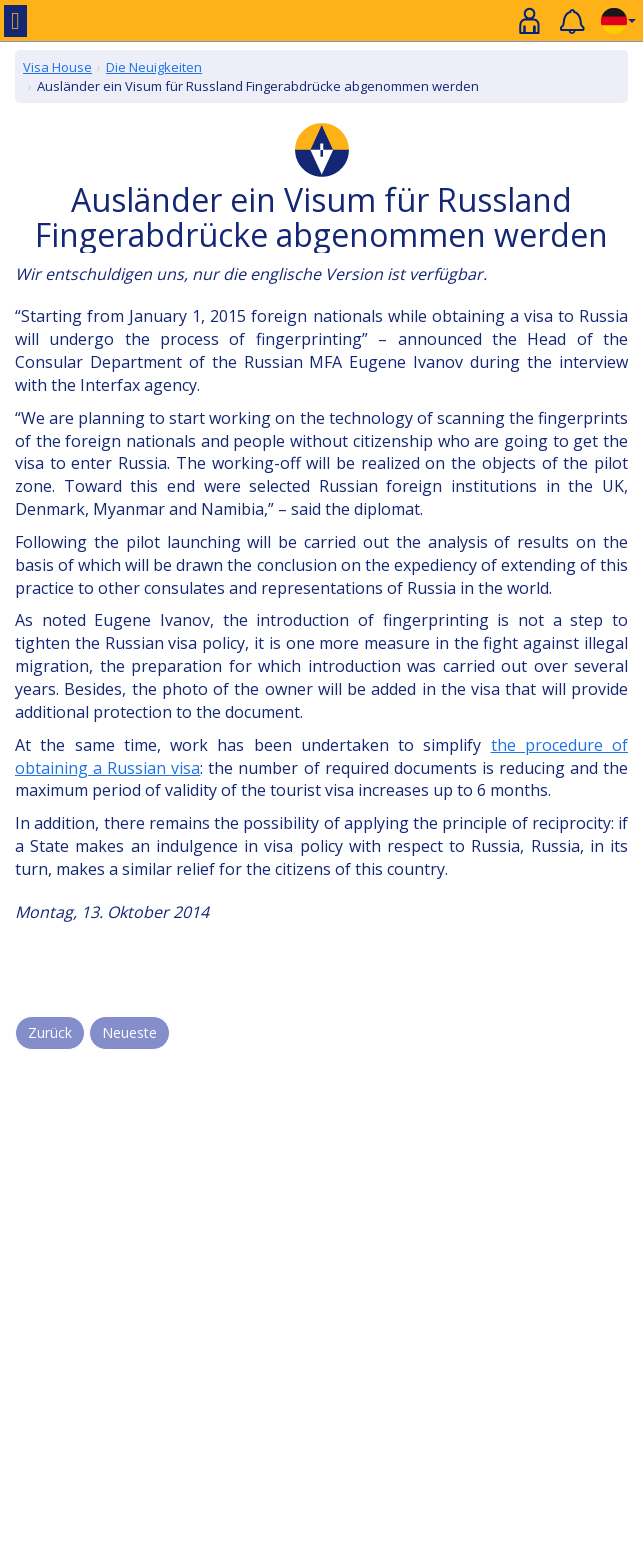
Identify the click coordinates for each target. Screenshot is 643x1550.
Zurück (50, 1032)
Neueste (129, 1032)
